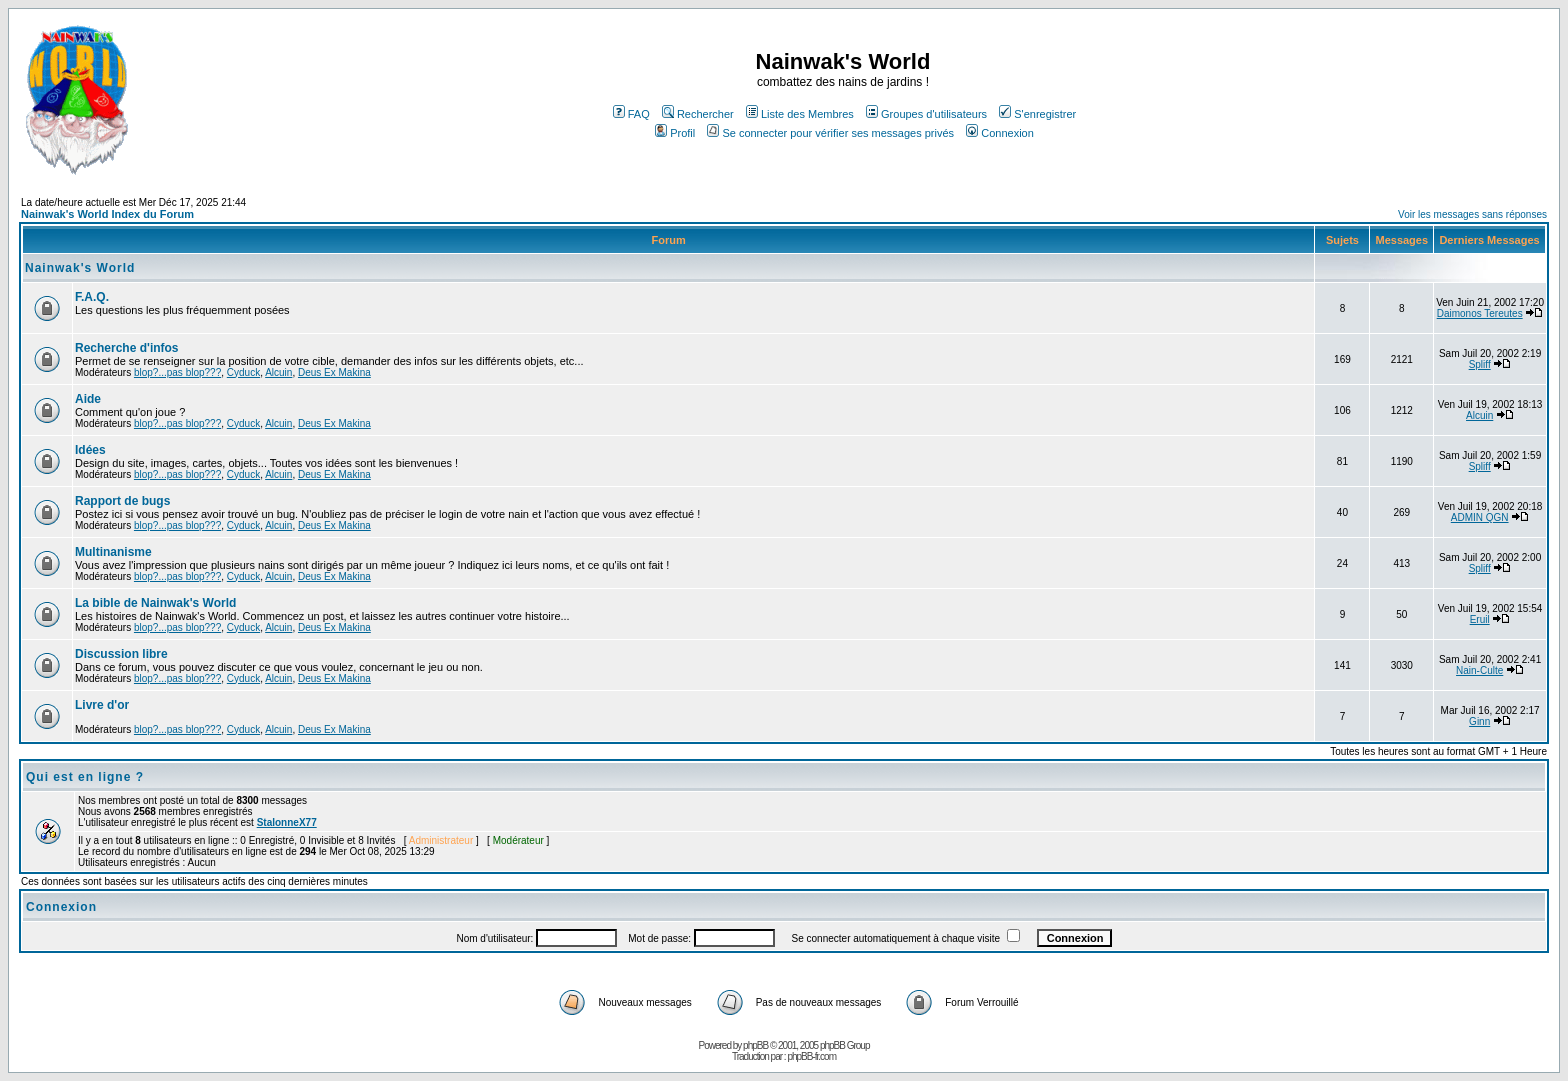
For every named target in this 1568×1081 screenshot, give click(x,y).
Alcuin (278, 372)
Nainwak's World (80, 268)
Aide (88, 399)
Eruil (1480, 619)
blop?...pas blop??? (177, 372)
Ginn (1479, 721)
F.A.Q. (92, 297)
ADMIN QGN (1480, 517)
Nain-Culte (1479, 670)
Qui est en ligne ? (85, 777)
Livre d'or (102, 705)
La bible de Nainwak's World (155, 603)
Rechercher (698, 114)
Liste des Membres (800, 114)
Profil (675, 133)
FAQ (631, 114)
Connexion (1000, 133)
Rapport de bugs (122, 501)
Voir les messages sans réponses (1472, 214)
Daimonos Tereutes (1480, 313)
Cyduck (243, 372)
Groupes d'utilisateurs (926, 114)
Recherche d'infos (127, 348)
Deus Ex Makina (334, 372)
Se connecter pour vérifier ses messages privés (830, 133)
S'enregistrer (1037, 114)
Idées (90, 450)
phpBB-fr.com (811, 1056)
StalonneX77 (287, 822)
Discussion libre (121, 654)
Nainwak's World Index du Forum (107, 214)
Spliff (1480, 364)
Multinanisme (113, 552)
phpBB (755, 1045)
